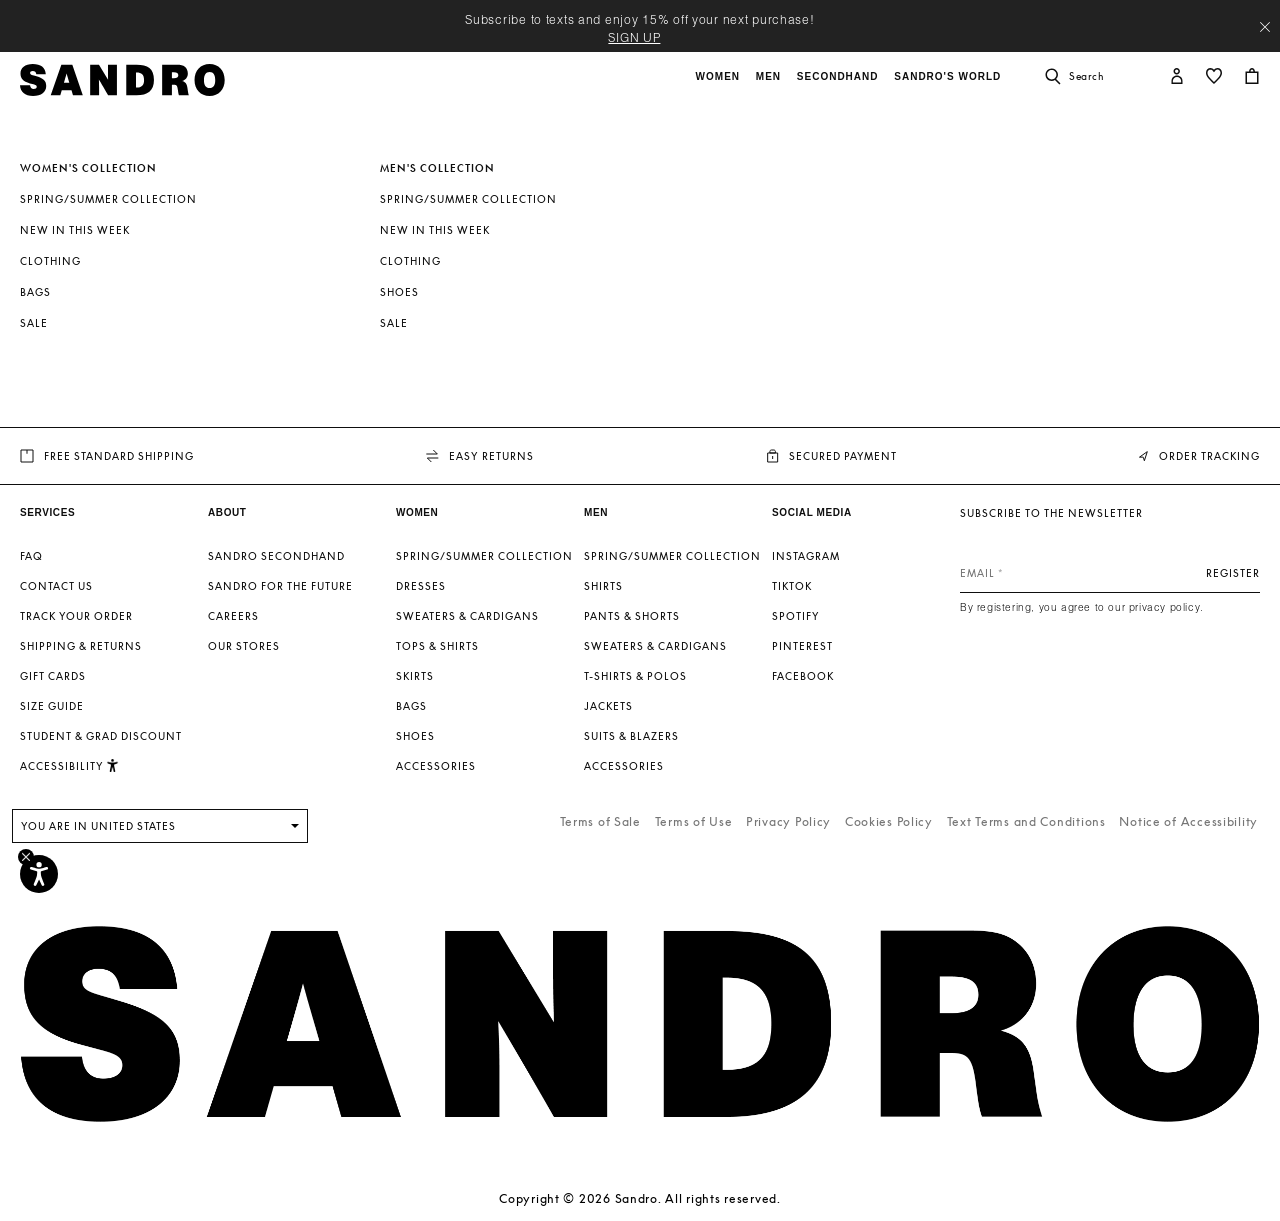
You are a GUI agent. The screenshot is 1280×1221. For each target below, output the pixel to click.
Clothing (50, 261)
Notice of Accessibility (1188, 821)
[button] (720, 87)
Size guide (52, 706)
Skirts (415, 676)
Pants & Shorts (632, 616)
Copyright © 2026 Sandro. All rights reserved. (639, 1198)
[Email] (1110, 573)
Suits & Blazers (631, 736)
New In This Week (75, 230)
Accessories (436, 766)
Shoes (399, 292)
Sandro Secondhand (276, 556)
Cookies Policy (889, 821)
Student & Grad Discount (101, 736)
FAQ (31, 556)
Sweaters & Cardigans (467, 616)
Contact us (56, 586)
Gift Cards (53, 676)
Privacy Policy (788, 821)
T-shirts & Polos (635, 676)
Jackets (608, 706)
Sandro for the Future (280, 586)
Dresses (421, 586)
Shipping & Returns (81, 646)
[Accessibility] (39, 874)
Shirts (603, 586)
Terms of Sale (600, 821)
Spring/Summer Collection (108, 199)
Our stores (244, 646)
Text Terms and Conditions (1026, 821)
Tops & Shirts (437, 646)
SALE (34, 323)
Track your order (76, 616)
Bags (35, 292)
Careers (233, 616)
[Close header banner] (1265, 27)
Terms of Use (694, 821)
